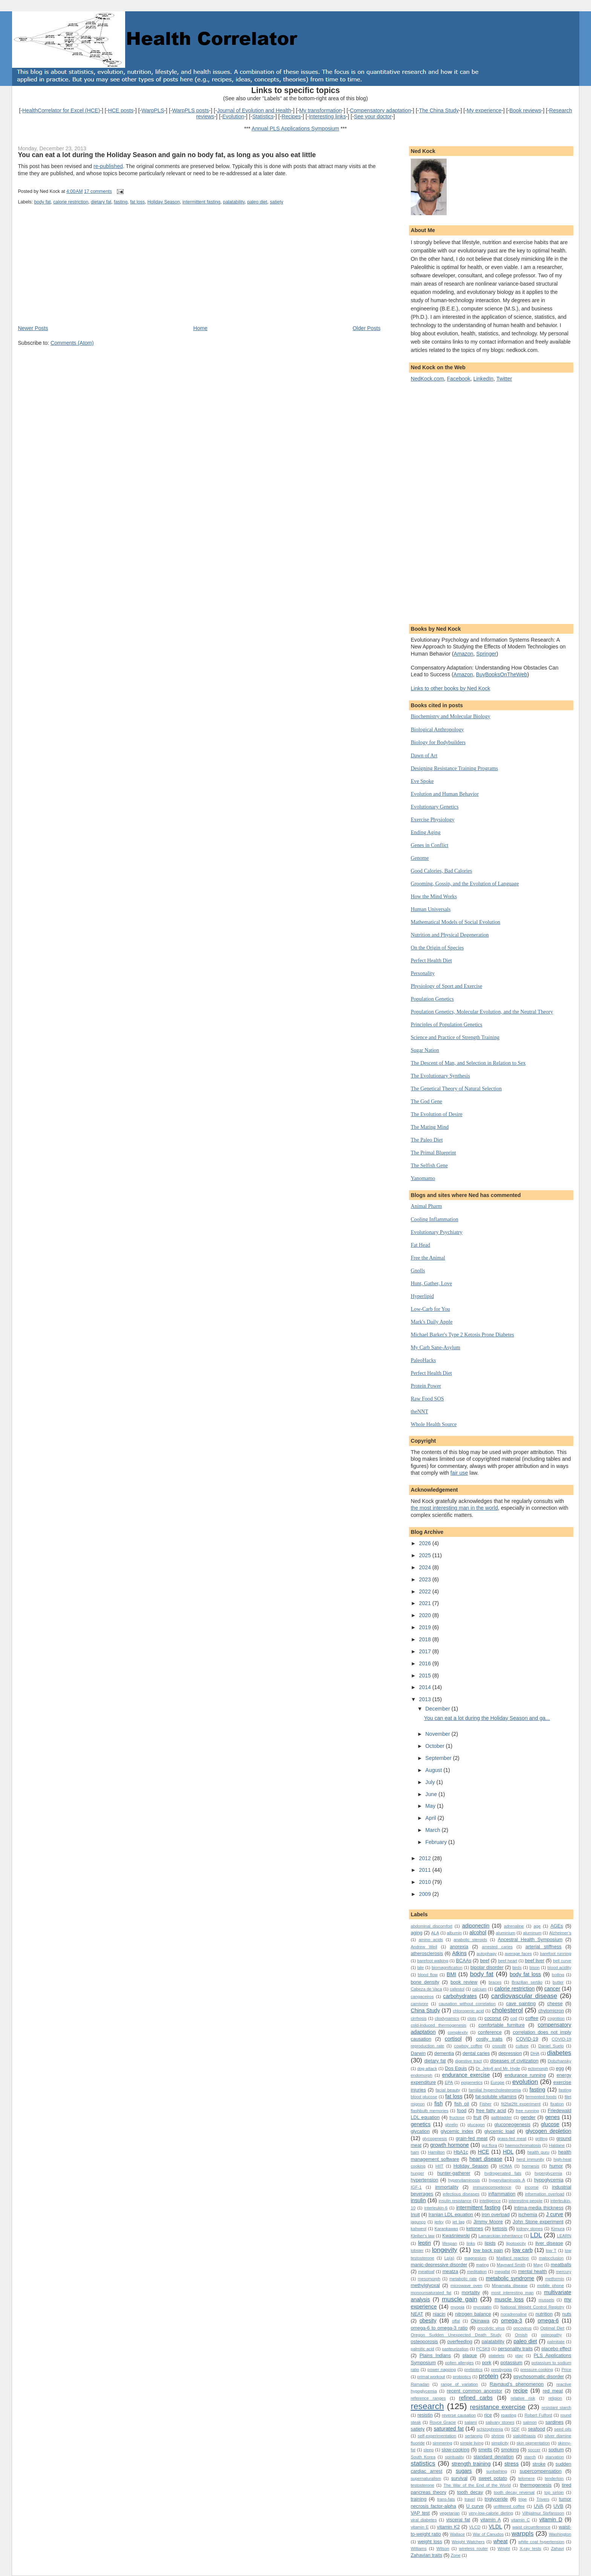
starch (530, 2457)
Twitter (504, 379)
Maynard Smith (511, 2265)
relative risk (523, 2398)
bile (420, 1967)
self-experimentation (437, 2436)
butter (558, 1982)
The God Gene (426, 1101)
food (462, 2110)
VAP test (420, 2513)
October (436, 1746)
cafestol (457, 1989)
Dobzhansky (559, 2061)
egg (560, 2068)
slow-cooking (456, 2449)
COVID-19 (527, 2039)
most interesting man (512, 2292)
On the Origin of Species (437, 948)
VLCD (474, 2527)
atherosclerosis (427, 1953)
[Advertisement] (74, 272)
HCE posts (120, 110)
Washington (560, 2534)
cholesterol (507, 2010)
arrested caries (497, 1947)
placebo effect (556, 2348)
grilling (541, 2138)
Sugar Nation (425, 1050)
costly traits (489, 2039)
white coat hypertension (541, 2541)
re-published (108, 166)
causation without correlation (467, 2003)
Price (566, 2369)
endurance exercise (466, 2075)
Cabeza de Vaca (426, 1989)
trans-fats (446, 2499)
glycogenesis (434, 2138)
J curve (554, 2214)
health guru (538, 2152)
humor (556, 2166)
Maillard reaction (512, 2258)
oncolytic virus (491, 2328)
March (434, 1830)
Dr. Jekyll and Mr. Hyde (498, 2068)
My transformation (320, 110)
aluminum (532, 1933)
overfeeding (460, 2341)
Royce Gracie (443, 2422)
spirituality (454, 2457)
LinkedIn (483, 379)
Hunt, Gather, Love (431, 1283)
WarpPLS (152, 110)
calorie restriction (70, 202)
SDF (515, 2429)
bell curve (562, 1960)
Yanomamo (423, 1178)
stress (511, 2464)
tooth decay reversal (514, 2492)
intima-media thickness (538, 2208)
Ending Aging (426, 832)
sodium (556, 2449)
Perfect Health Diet (431, 960)
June (432, 1794)
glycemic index (457, 2131)
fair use (459, 1473)
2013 (425, 1699)
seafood (536, 2429)
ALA (435, 1933)
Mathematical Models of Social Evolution (455, 922)
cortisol (453, 2039)
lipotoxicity (516, 2243)
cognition (555, 2018)
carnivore (420, 2003)
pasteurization (455, 2349)
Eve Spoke (422, 781)
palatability (234, 202)
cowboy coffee (468, 2046)
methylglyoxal (425, 2285)
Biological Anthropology (437, 729)
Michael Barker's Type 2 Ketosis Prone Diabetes (462, 1335)
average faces (518, 1953)
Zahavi (557, 2548)
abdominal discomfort (431, 1926)
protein (488, 2376)
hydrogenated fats (502, 2173)
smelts (485, 2449)
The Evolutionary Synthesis (440, 1076)
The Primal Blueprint (433, 1153)
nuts (566, 2314)
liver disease (549, 2243)
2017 (425, 1651)
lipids (490, 2243)
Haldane (557, 2145)
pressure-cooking (536, 2369)
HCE (483, 2152)
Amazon (463, 654)
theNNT (419, 1411)
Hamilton (436, 2152)
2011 (425, 1870)
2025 (425, 1555)
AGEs (556, 1926)
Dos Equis (456, 2068)
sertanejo (474, 2436)
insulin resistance (455, 2200)
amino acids (431, 1939)
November (439, 1734)
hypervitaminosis (464, 2180)
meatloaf (426, 2271)
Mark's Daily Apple (432, 1322)
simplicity (500, 2443)
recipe (520, 2391)
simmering (442, 2443)
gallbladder (501, 2117)
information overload (544, 2194)
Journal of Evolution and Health (254, 110)
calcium (479, 1989)
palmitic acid (422, 2349)
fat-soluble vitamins (496, 2096)
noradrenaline (514, 2314)
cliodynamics (447, 2018)
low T (551, 2250)
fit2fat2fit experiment (520, 2104)
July (431, 1782)
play (519, 2355)
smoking (510, 2449)
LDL (536, 2235)
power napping (441, 2369)
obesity (428, 2321)
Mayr (538, 2265)
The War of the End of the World (477, 2485)
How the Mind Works (434, 896)
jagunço (418, 2222)
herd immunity (530, 2159)
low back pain (488, 2250)
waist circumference (531, 2527)
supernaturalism (426, 2478)
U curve (475, 2506)
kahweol (419, 2228)
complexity (458, 2032)
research (427, 2406)
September (439, 1758)
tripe (523, 2499)
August (435, 1770)
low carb (522, 2250)
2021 (425, 1603)
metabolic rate (463, 2278)
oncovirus (522, 2328)
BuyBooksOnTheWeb (501, 674)
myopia (457, 2307)
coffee (532, 2018)
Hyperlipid (422, 1296)
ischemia (527, 2214)
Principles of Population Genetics (446, 1024)
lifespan (449, 2243)
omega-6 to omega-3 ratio (439, 2328)
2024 (425, 1567)
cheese (555, 2003)
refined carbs (476, 2398)
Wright (504, 2548)
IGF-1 (416, 2187)
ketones (474, 2228)
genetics (421, 2124)
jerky (439, 2222)
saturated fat (449, 2429)
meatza (450, 2271)
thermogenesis (536, 2485)
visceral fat (458, 2519)
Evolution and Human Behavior (445, 794)
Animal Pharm (426, 1206)
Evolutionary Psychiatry (436, 1232)
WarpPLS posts (190, 110)
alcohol (477, 1932)
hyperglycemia (548, 2173)
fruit (477, 2117)
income (532, 2187)
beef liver (534, 1960)
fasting (120, 202)
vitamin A (491, 2519)
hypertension (424, 2180)
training (419, 2499)
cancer (552, 1989)
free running (527, 2110)
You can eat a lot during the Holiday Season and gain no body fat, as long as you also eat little (167, 155)
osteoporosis (424, 2341)
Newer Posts (33, 328)
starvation (554, 2457)
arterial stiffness (543, 1946)
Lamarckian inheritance (500, 2236)
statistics (423, 2463)
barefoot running (555, 1953)
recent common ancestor (474, 2391)
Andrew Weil (424, 1947)
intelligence (490, 2200)
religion (555, 2398)
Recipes (291, 116)
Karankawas (446, 2228)
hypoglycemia (548, 2180)
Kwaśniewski (456, 2235)
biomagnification (447, 1967)
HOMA (505, 2166)
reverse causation (459, 2415)
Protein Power (426, 1386)
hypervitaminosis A (507, 2180)
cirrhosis (419, 2018)
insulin (418, 2200)
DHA (534, 2053)
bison (535, 1967)
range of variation (459, 2384)
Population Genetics (432, 999)
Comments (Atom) (72, 343)
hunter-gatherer (453, 2173)
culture (522, 2046)
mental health (532, 2271)
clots (471, 2018)
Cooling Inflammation (434, 1219)
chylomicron (551, 2010)
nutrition (544, 2314)
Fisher (485, 2104)
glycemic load (499, 2131)
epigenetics (471, 2082)
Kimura (558, 2228)
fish (439, 2104)
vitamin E (420, 2527)
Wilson (442, 2548)
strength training (471, 2464)
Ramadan (420, 2384)
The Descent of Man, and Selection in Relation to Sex (468, 1063)
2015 (425, 1675)
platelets (496, 2355)
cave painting (521, 2003)
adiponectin (475, 1926)
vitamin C (520, 2520)
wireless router (473, 2548)
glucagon (476, 2124)
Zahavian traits (426, 2555)
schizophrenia (490, 2429)
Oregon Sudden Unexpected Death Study (456, 2335)
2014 (425, 1687)
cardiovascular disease (524, 1996)
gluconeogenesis (512, 2124)
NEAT (417, 2314)
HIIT (439, 2166)
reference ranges (428, 2398)
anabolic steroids (470, 1939)
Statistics (263, 116)
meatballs (561, 2264)
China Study (425, 2010)
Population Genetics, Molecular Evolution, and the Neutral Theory (482, 1012)
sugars (464, 2471)
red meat (553, 2391)
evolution (525, 2081)
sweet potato (493, 2478)
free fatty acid (491, 2110)
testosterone (422, 2485)
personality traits (515, 2348)
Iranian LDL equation (451, 2214)
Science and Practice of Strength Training (455, 1037)
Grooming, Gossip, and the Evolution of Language (465, 884)
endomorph (421, 2075)
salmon (530, 2422)
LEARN (564, 2236)
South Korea (423, 2457)
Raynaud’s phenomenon (517, 2384)
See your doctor (373, 116)
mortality (471, 2292)
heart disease (485, 2159)
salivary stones (499, 2422)
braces (494, 1982)
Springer (486, 654)
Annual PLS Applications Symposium (295, 128)
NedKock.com (427, 379)
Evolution (233, 116)
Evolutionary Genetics (435, 807)
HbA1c (461, 2152)
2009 (425, 1894)
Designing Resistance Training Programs (454, 768)
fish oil (461, 2104)
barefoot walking (433, 1960)
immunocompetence (492, 2187)
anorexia (459, 1946)
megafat (502, 2271)
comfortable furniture (501, 2025)
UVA (538, 2506)
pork (486, 2362)
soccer (534, 2450)
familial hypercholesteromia (495, 2090)
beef (484, 1960)
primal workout (431, 2376)
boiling (558, 1974)
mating (482, 2265)
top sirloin (553, 2492)
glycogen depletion (548, 2131)
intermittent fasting (201, 202)
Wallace (457, 2534)
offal (456, 2321)
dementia (444, 2053)
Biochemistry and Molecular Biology (450, 716)
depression (510, 2053)
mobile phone (550, 2285)
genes (552, 2117)
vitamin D (550, 2519)
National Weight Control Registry (532, 2307)
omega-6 (548, 2321)
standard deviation (493, 2457)
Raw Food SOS (427, 1399)
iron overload (496, 2214)
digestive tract (468, 2061)
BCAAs (464, 1960)
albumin (454, 1933)
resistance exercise (497, 2407)
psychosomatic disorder (538, 2376)
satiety (276, 202)
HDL (508, 2152)
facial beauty (447, 2090)
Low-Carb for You (430, 1309)
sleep (428, 2450)
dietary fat (101, 202)
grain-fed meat (471, 2138)
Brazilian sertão (526, 1982)
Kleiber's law (423, 2236)
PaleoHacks (423, 1360)
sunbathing (496, 2471)
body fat (42, 202)
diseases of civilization (514, 2061)
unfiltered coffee (509, 2506)
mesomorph (429, 2278)
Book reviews (525, 110)
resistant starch (556, 2407)
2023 (425, 1579)
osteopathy (551, 2335)
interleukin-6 (435, 2208)
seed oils (562, 2429)
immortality (446, 2187)
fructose (456, 2117)
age (537, 1926)
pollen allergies (459, 2362)
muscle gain (459, 2299)
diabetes (559, 2052)
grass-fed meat (511, 2138)
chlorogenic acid (468, 2011)
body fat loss (525, 1974)
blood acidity (559, 1967)
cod (513, 2018)
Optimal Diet (552, 2328)
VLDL (495, 2527)
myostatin (482, 2307)
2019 (425, 1627)
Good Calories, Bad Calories (441, 871)
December (439, 1709)
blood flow (428, 1974)
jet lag (458, 2222)
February (437, 1842)
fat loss (137, 202)
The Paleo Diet (427, 1140)
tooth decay (470, 2492)
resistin (425, 2415)
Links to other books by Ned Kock (450, 688)
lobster (417, 2250)
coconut (492, 2018)
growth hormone (449, 2145)
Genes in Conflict (430, 845)
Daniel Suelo (550, 2046)
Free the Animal (428, 1258)
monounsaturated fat (431, 2292)
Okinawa (480, 2321)
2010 (425, 1882)
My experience (484, 110)
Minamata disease (510, 2285)
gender (528, 2117)
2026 (425, 1543)
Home (200, 328)
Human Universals (431, 909)
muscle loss (509, 2299)
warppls (522, 2533)
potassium (511, 2362)
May (431, 1806)
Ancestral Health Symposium (530, 1939)
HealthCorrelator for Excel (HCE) (61, 110)
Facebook (458, 379)
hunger (417, 2173)
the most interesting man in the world (454, 1508)
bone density (425, 1982)
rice (488, 2415)
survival (459, 2478)
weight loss (430, 2541)
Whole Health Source (434, 1424)
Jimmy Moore (488, 2221)
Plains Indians (435, 2355)
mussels (546, 2300)
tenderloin (554, 2478)
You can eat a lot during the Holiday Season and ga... (487, 1718)
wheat (500, 2541)
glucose (550, 2124)
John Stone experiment (538, 2221)
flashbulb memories (430, 2110)
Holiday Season (163, 202)
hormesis (530, 2166)
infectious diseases (461, 2194)
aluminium (506, 1933)
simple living (472, 2443)
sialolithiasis (524, 2436)
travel (469, 2499)
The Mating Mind (430, 1127)
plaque (469, 2355)
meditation (477, 2271)
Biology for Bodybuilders (438, 742)
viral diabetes (424, 2520)
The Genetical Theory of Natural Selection (456, 1088)
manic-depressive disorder (439, 2264)
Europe (498, 2082)
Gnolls (418, 1270)
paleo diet (257, 202)
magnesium (475, 2258)
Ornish (521, 2335)
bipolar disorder (487, 1967)
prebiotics (473, 2369)
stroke (539, 2464)
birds (517, 1967)
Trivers (542, 2499)
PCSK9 (483, 2349)
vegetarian (450, 2513)
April (432, 1818)
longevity (444, 2249)
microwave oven (466, 2285)
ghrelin (451, 2124)
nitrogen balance (473, 2314)
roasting (508, 2415)
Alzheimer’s (560, 1933)
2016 (425, 1663)
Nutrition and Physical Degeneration (450, 935)
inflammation (501, 2194)
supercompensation (541, 2471)
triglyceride (496, 2499)
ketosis (499, 2228)
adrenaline (514, 1926)
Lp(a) (449, 2258)
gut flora (489, 2145)
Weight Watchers (468, 2541)
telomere (526, 2478)
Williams (419, 2548)
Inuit (415, 2214)
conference (490, 2032)
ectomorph (538, 2068)
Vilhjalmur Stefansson (543, 2513)
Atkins (459, 1953)
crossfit (499, 2046)
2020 (425, 1615)
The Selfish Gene (429, 1165)
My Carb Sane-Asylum (435, 1347)
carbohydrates (460, 1996)
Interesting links (327, 116)
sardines (554, 2422)
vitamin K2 (448, 2527)
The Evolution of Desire (436, 1114)
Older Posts (367, 328)
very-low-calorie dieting (491, 2513)
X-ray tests (530, 2548)
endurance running (525, 2075)
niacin (439, 2314)
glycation (420, 2131)
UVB (558, 2506)
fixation (557, 2104)
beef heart (507, 1960)
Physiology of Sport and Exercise (446, 986)
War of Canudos (488, 2534)
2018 (425, 1639)
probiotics (462, 2376)
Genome (420, 858)
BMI (451, 1974)
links (471, 2243)
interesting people (525, 2200)
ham (415, 2152)
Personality (423, 973)
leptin (424, 2243)
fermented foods (540, 2096)
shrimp (497, 2436)
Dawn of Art (424, 755)
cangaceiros (422, 1996)
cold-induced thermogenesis (439, 2025)
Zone (456, 2555)
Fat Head (420, 1245)
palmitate (556, 2341)
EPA (449, 2082)
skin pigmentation (533, 2443)
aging (417, 1932)
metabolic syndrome (510, 2278)
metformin (554, 2278)
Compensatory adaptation (380, 110)
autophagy (487, 1953)
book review (464, 1982)
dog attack (427, 2068)
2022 (425, 1591)
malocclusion (551, 2258)
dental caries (476, 2053)
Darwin (418, 2053)
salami (471, 2422)
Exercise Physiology (433, 819)
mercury (563, 2271)
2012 (425, 1858)
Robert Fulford (538, 2415)
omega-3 (511, 2321)
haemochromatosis (523, 2145)
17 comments (98, 191)
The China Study (439, 110)
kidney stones (529, 2228)
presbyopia (501, 2369)
